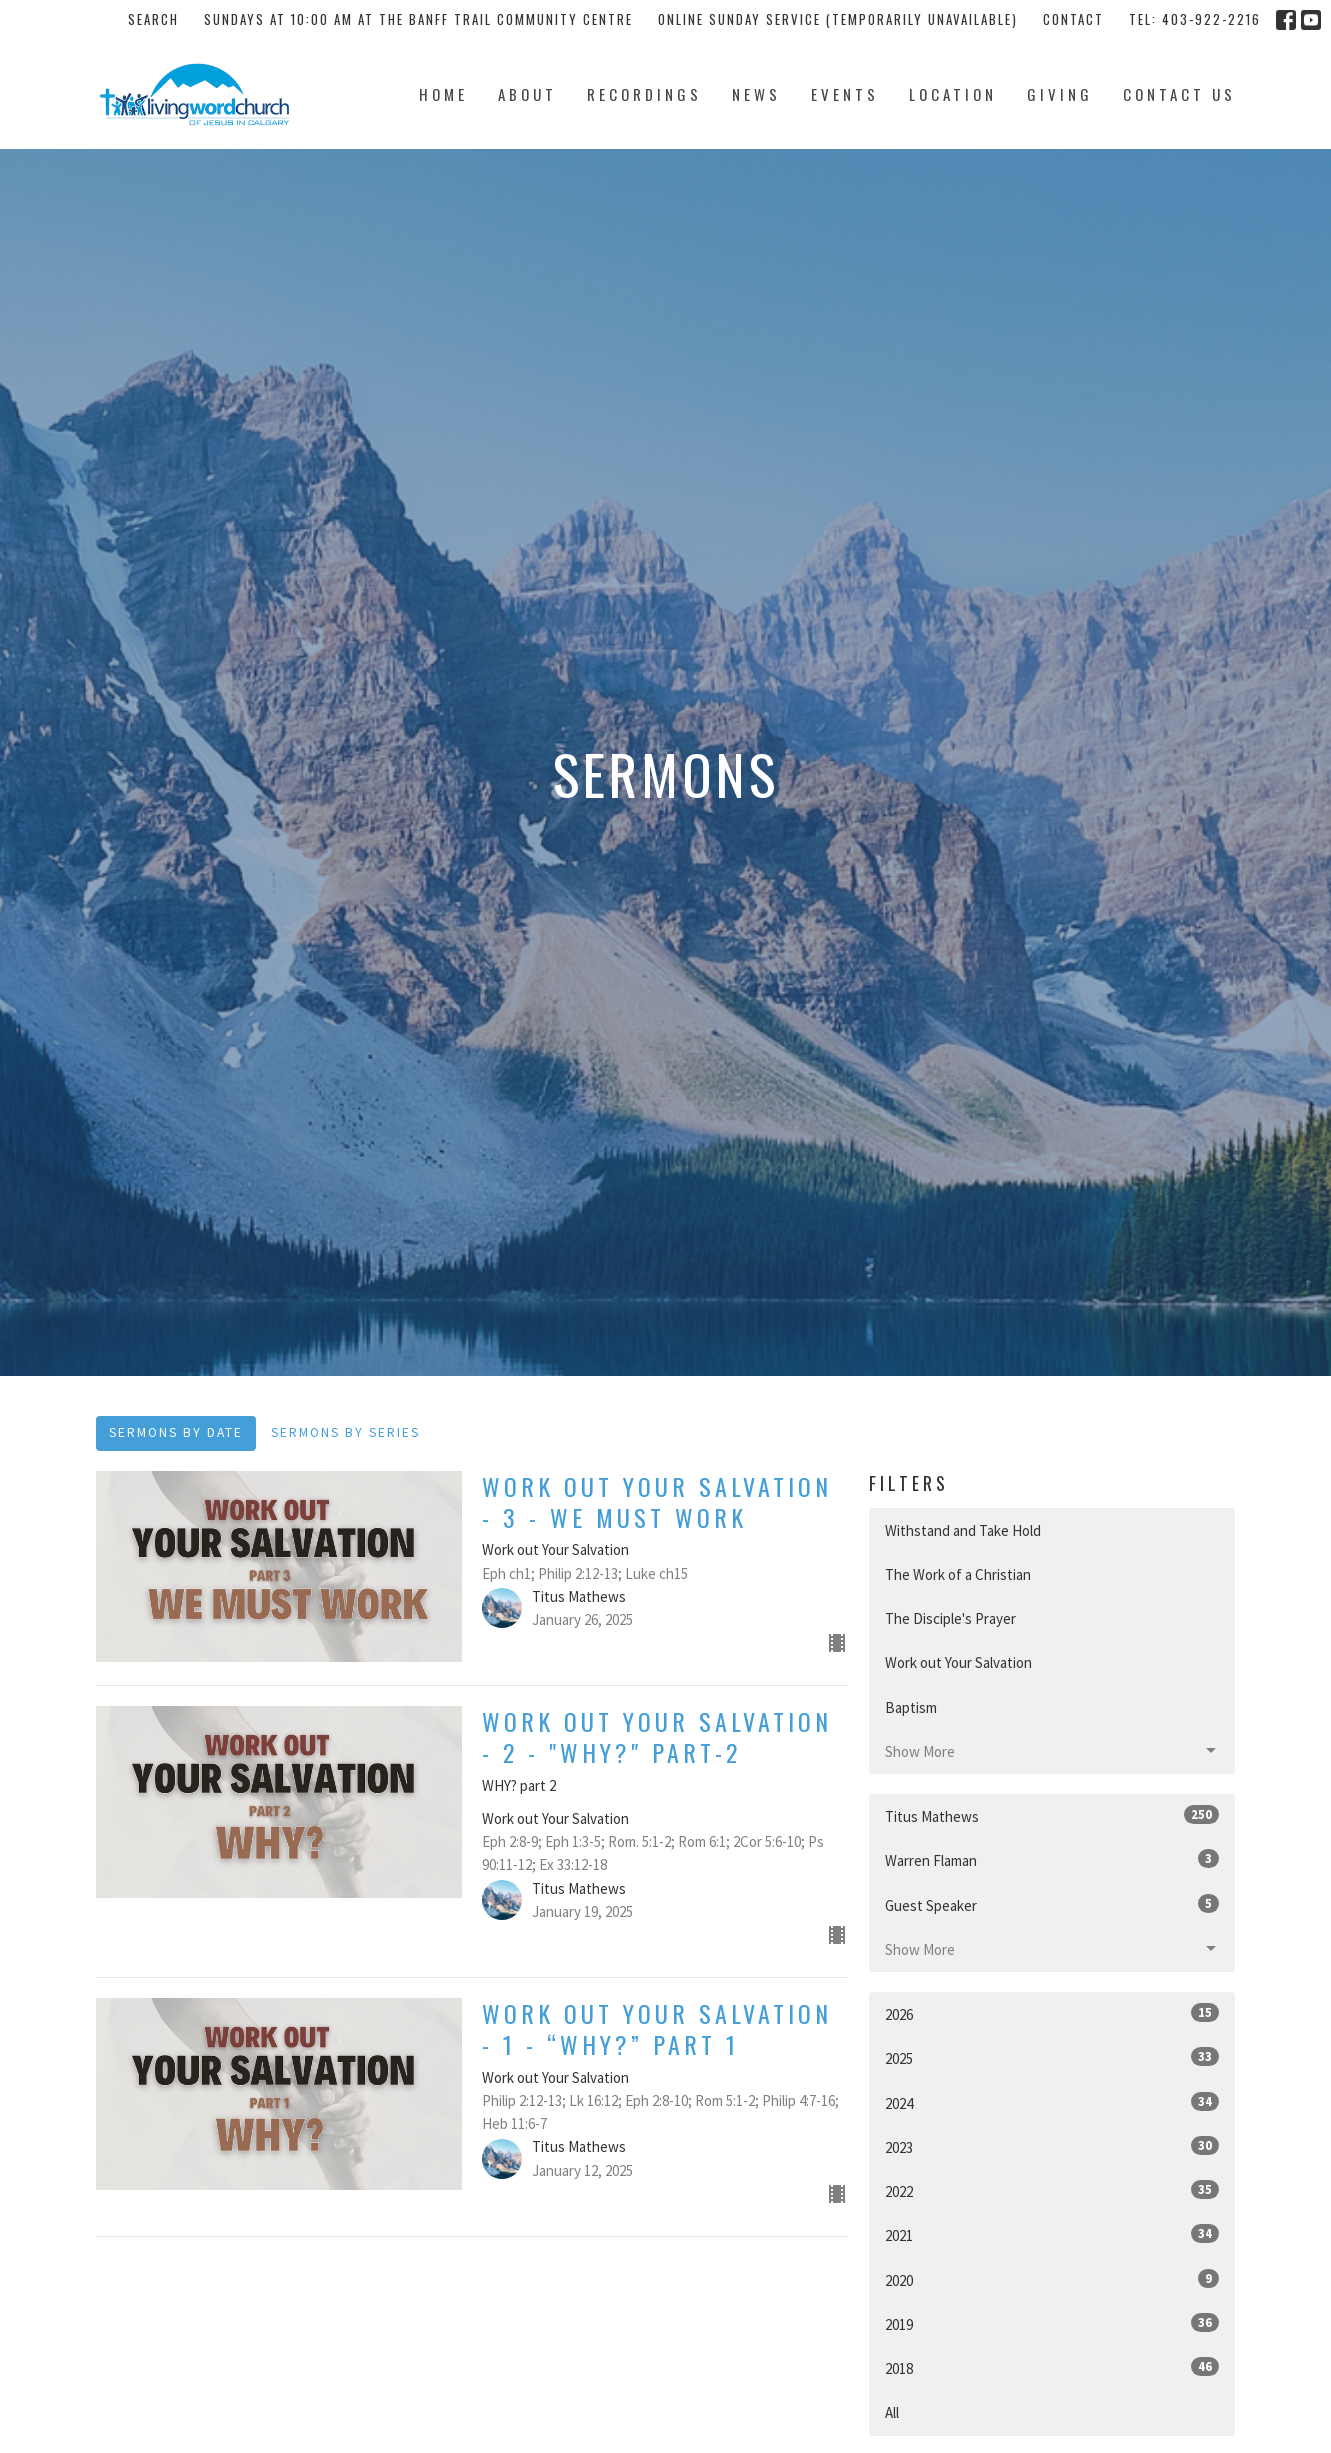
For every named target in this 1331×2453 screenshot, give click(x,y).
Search (153, 19)
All (892, 2412)
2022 (1052, 2190)
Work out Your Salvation (958, 1662)
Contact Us (1179, 94)
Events (845, 94)
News (756, 94)
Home (443, 94)
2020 (1052, 2279)
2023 (1052, 2146)
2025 (1052, 2057)
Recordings (644, 94)
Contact (1073, 19)
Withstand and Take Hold (963, 1530)
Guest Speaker (1052, 1904)
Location (953, 94)
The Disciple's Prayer (950, 1618)
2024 (1052, 2102)
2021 (1052, 2234)
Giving (1060, 94)
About (527, 94)
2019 (1052, 2323)
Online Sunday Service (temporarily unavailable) (838, 19)
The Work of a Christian (958, 1574)
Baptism (911, 1707)
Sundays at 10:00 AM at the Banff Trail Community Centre (418, 19)
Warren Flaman (1052, 1859)
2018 (1052, 2367)
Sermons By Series (345, 1432)
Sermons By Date (176, 1432)
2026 (1052, 2013)
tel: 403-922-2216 (1195, 19)
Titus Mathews (1052, 1815)
